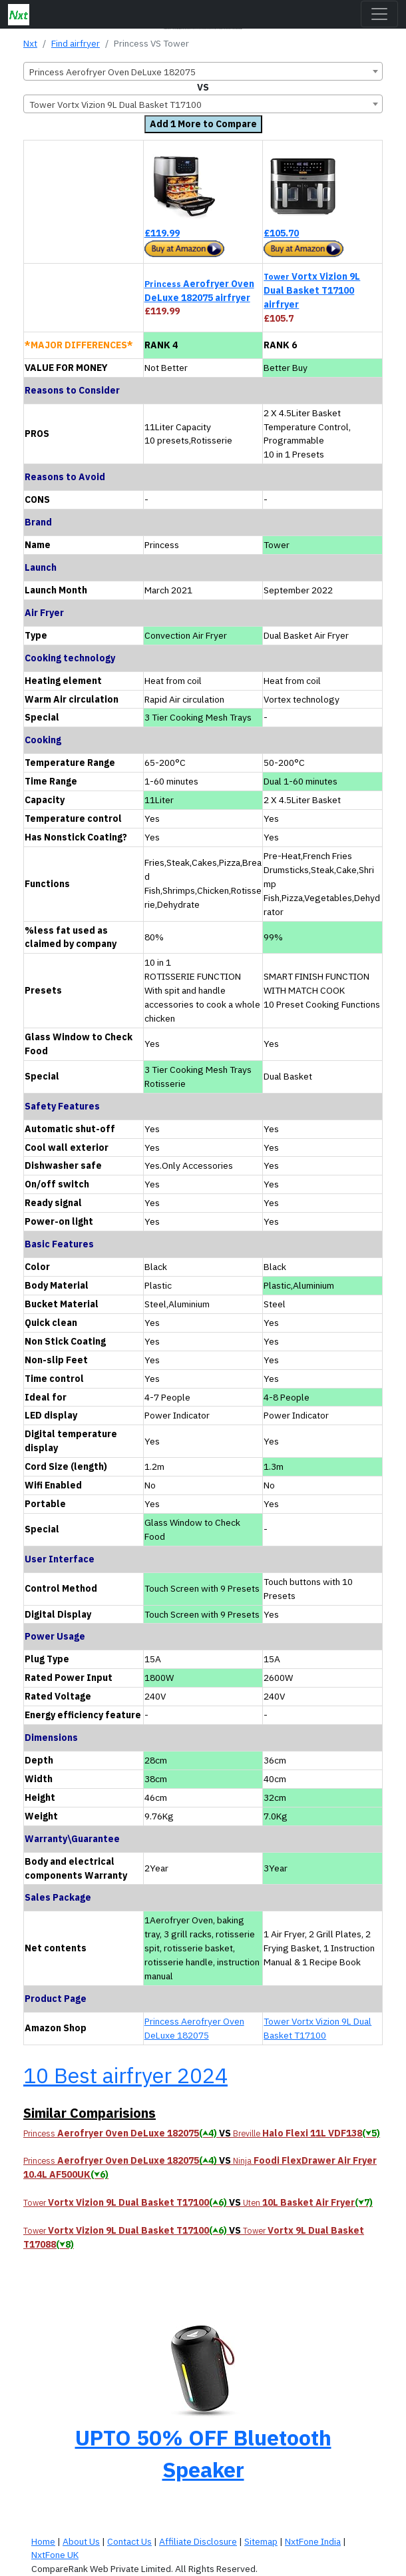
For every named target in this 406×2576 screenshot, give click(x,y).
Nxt (30, 43)
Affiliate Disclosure (198, 2541)
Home (43, 2541)
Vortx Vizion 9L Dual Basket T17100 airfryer (312, 290)
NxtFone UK (55, 2555)
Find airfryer (75, 43)
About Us (81, 2541)
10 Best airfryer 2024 (125, 2075)
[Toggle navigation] (379, 14)
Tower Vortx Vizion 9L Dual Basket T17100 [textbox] (115, 105)
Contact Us (129, 2541)
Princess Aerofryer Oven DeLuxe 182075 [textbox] (112, 72)
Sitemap (261, 2541)
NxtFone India (313, 2541)
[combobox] (203, 71)
